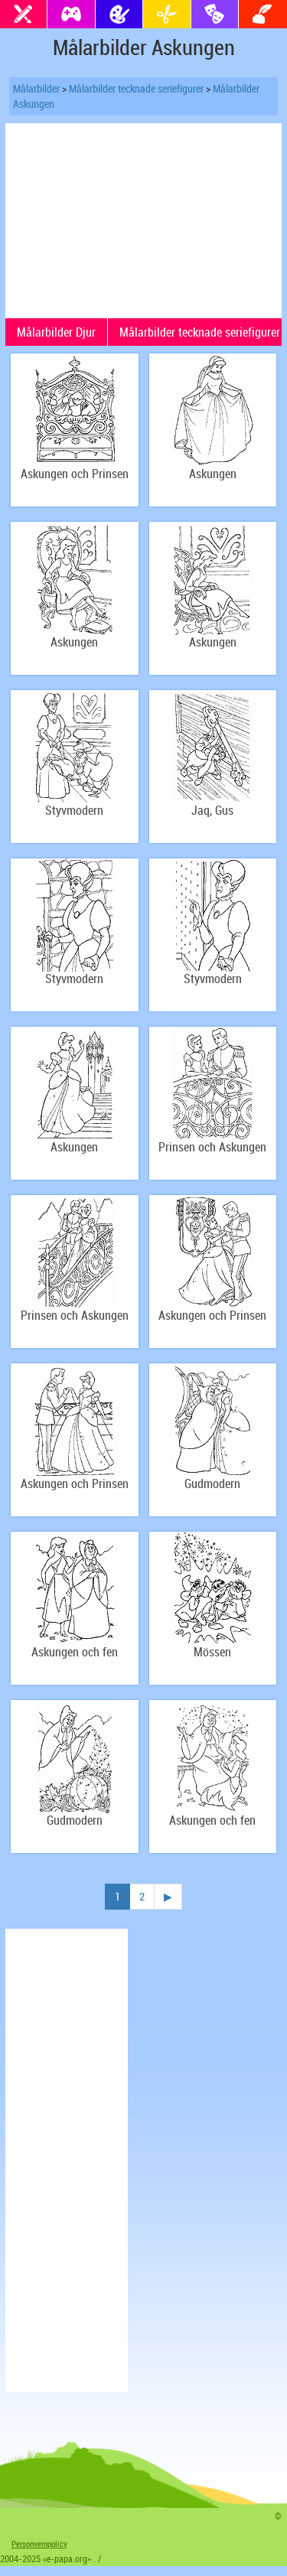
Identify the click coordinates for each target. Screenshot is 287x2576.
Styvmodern (74, 810)
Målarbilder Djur (56, 332)
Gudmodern (212, 1484)
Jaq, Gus (212, 810)
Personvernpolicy (39, 2543)
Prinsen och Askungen (212, 1147)
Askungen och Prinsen (75, 474)
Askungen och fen (74, 1652)
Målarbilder (36, 88)
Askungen (212, 474)
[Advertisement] (144, 218)
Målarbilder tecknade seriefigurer (136, 88)
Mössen (212, 1652)
